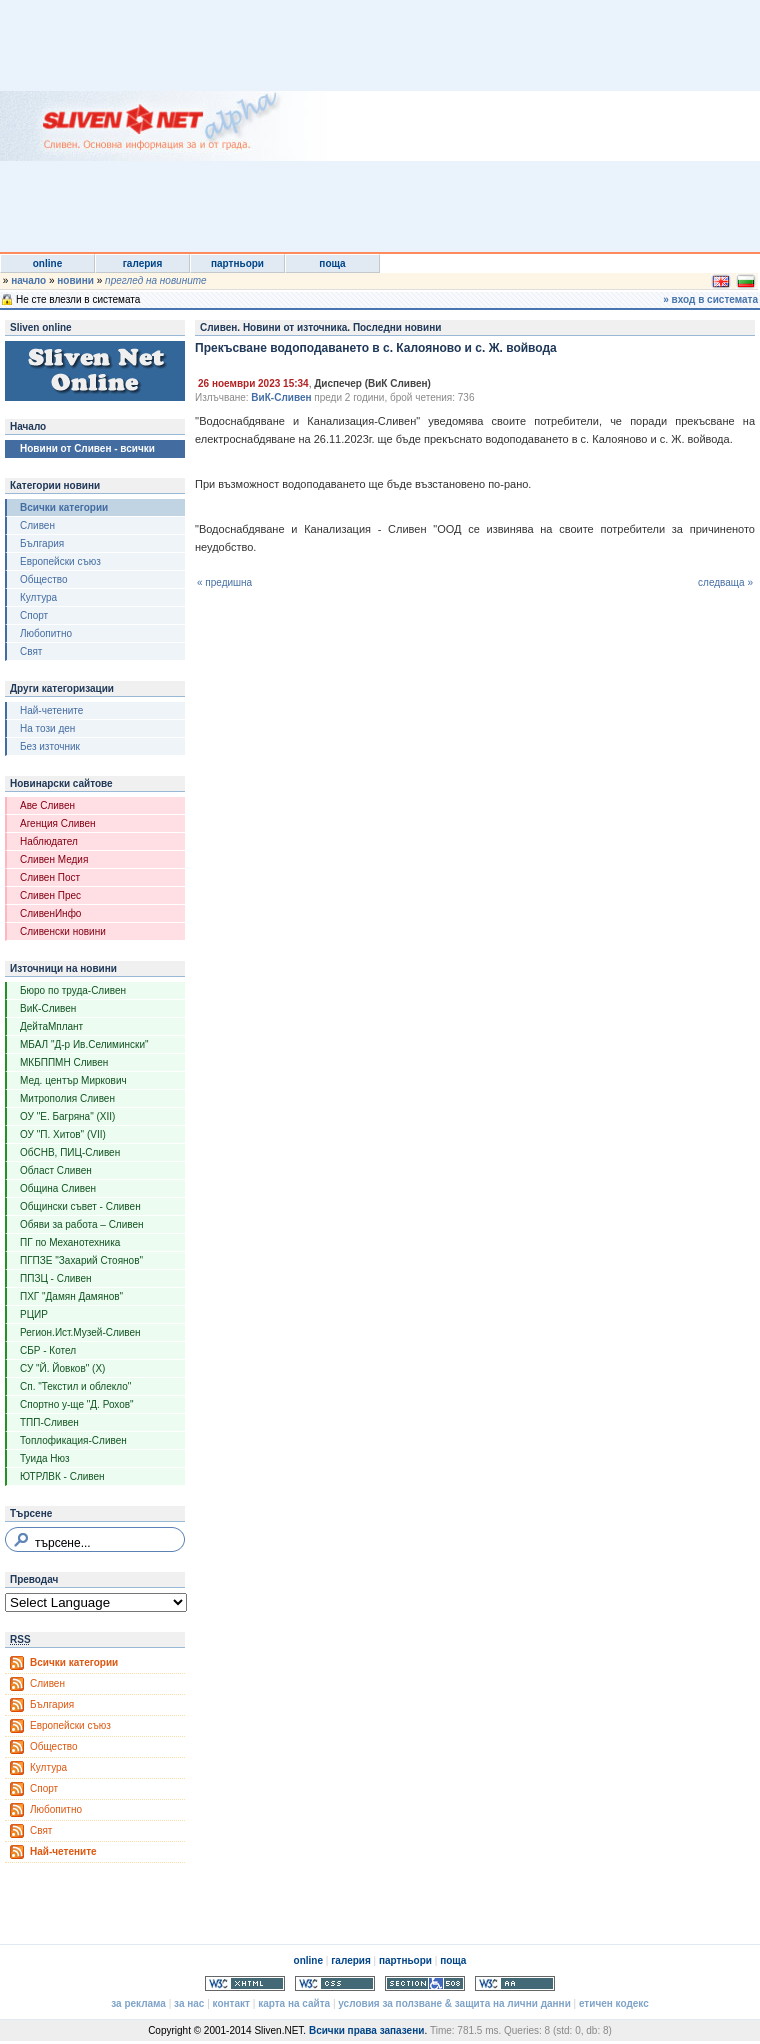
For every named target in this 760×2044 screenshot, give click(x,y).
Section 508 (425, 1983)
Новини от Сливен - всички (87, 448)
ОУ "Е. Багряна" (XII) (67, 1116)
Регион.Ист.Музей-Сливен (80, 1332)
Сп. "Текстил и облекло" (75, 1386)
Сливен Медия (54, 859)
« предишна (224, 582)
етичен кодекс (614, 2003)
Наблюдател (49, 841)
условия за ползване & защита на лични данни (454, 2003)
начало (28, 280)
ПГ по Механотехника (70, 1242)
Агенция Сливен (58, 823)
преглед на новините (156, 280)
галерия (143, 263)
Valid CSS (335, 1983)
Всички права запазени (366, 2030)
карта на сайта (294, 2003)
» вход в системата (710, 299)
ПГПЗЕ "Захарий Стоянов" (81, 1260)
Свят (31, 651)
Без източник (50, 746)
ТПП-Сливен (49, 1422)
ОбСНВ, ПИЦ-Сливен (70, 1152)
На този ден (47, 728)
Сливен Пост (50, 877)
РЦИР (34, 1314)
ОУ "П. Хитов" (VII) (63, 1134)
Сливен (37, 525)
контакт (231, 2003)
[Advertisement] (412, 125)
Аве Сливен (47, 805)
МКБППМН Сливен (64, 1062)
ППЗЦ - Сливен (56, 1278)
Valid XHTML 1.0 (245, 1983)
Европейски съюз (60, 561)
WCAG (515, 1983)
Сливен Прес (50, 895)
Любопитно (46, 633)
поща (332, 263)
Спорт (34, 615)
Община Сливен (58, 1188)
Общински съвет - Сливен (80, 1206)
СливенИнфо (50, 913)
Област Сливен (56, 1170)
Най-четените (51, 710)
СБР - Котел (48, 1350)
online (47, 263)
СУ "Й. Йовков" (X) (62, 1368)
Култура (38, 597)
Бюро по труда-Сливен (73, 990)
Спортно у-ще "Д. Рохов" (77, 1404)
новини (75, 280)
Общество (44, 579)
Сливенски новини (63, 931)
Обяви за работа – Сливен (82, 1224)
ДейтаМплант (51, 1026)
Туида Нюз (45, 1458)
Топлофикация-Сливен (73, 1440)
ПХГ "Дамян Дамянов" (71, 1296)
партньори (237, 263)
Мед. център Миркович (73, 1080)
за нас (189, 2003)
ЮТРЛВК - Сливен (62, 1476)
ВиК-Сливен (48, 1008)
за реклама (138, 2003)
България (42, 543)
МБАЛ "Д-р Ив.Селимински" (84, 1044)
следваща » (725, 582)
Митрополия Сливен (67, 1098)
